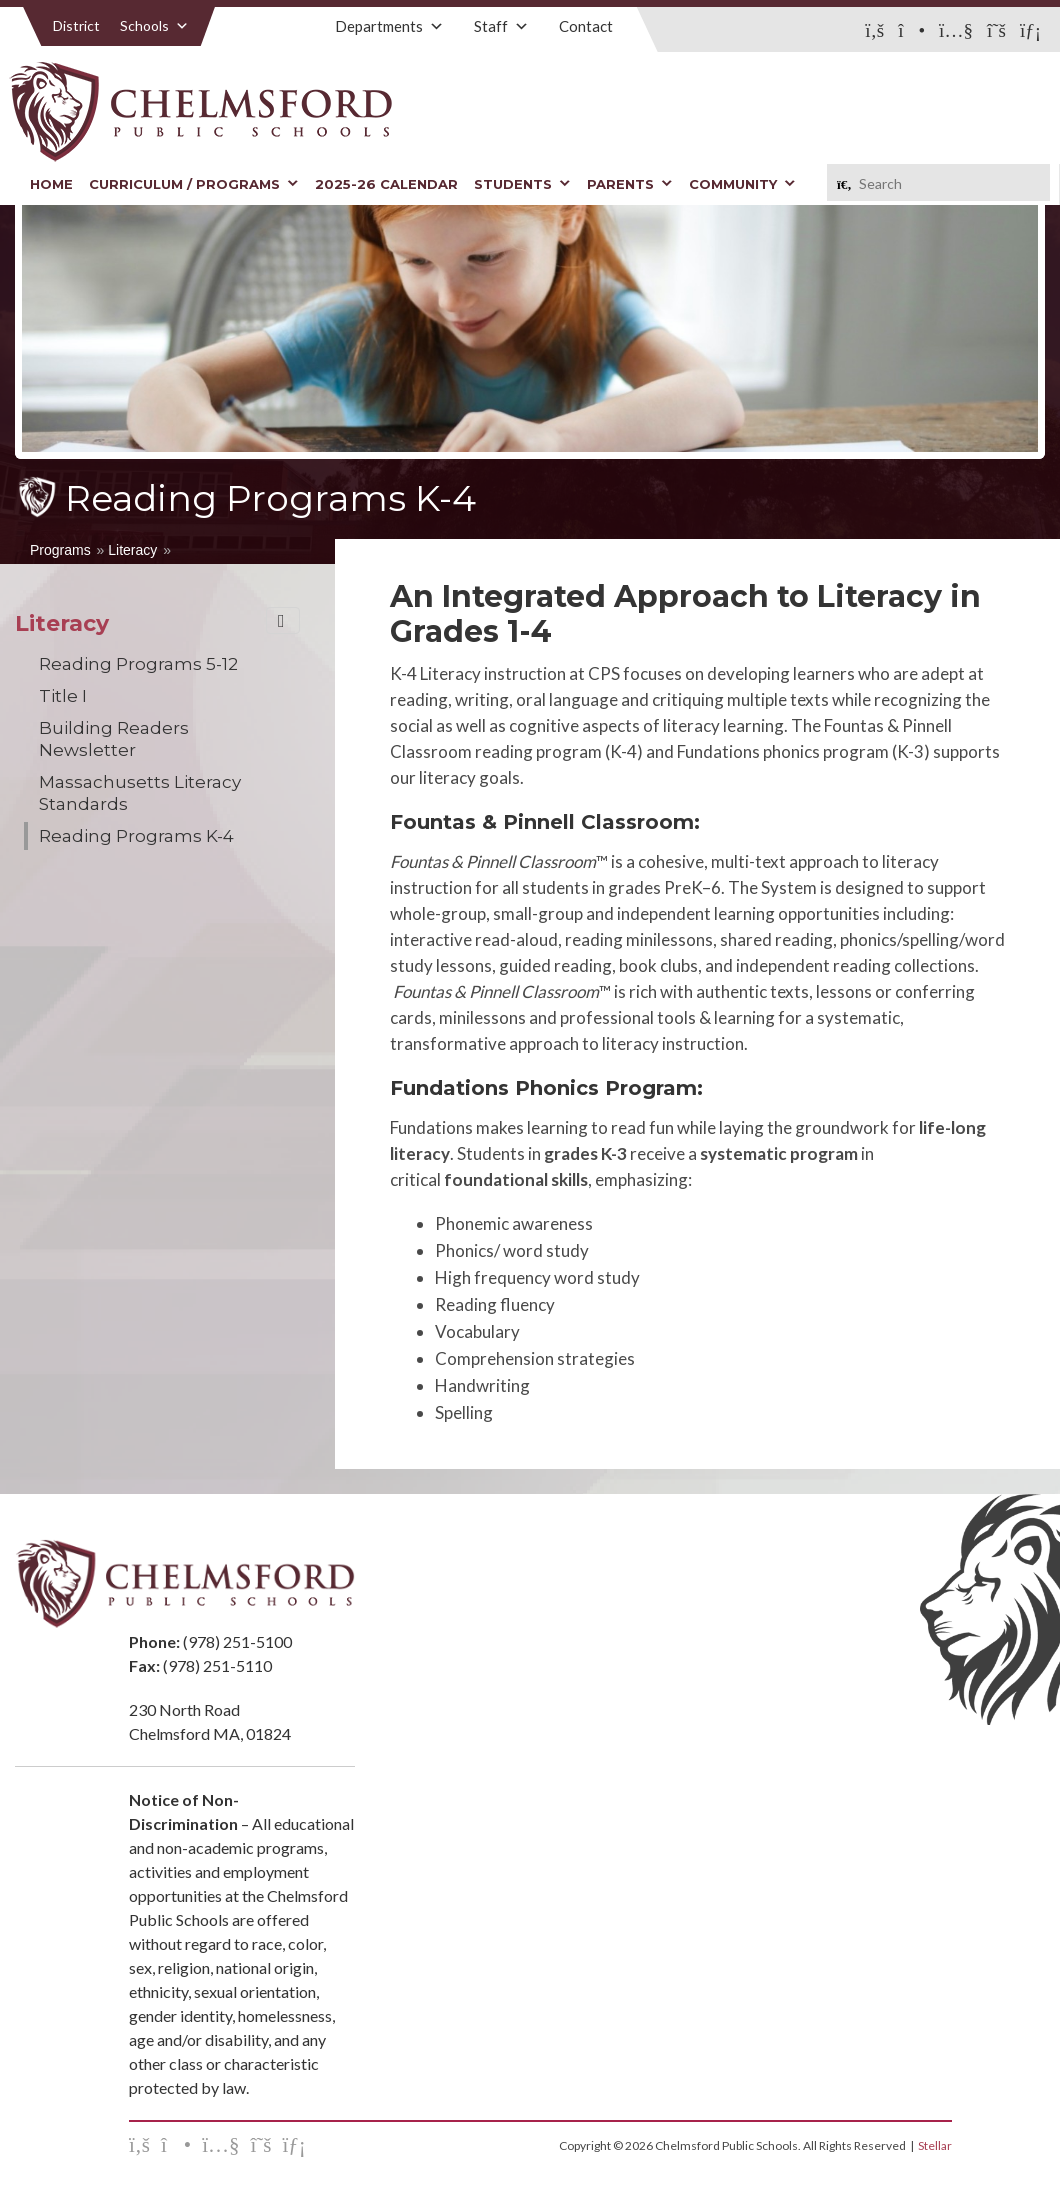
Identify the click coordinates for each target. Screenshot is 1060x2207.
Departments (389, 26)
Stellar (935, 2145)
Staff (501, 26)
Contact (586, 26)
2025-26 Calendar (386, 184)
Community (742, 184)
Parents (630, 184)
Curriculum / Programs (194, 184)
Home (51, 184)
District (76, 25)
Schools (154, 25)
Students (522, 184)
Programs (60, 550)
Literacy (132, 550)
